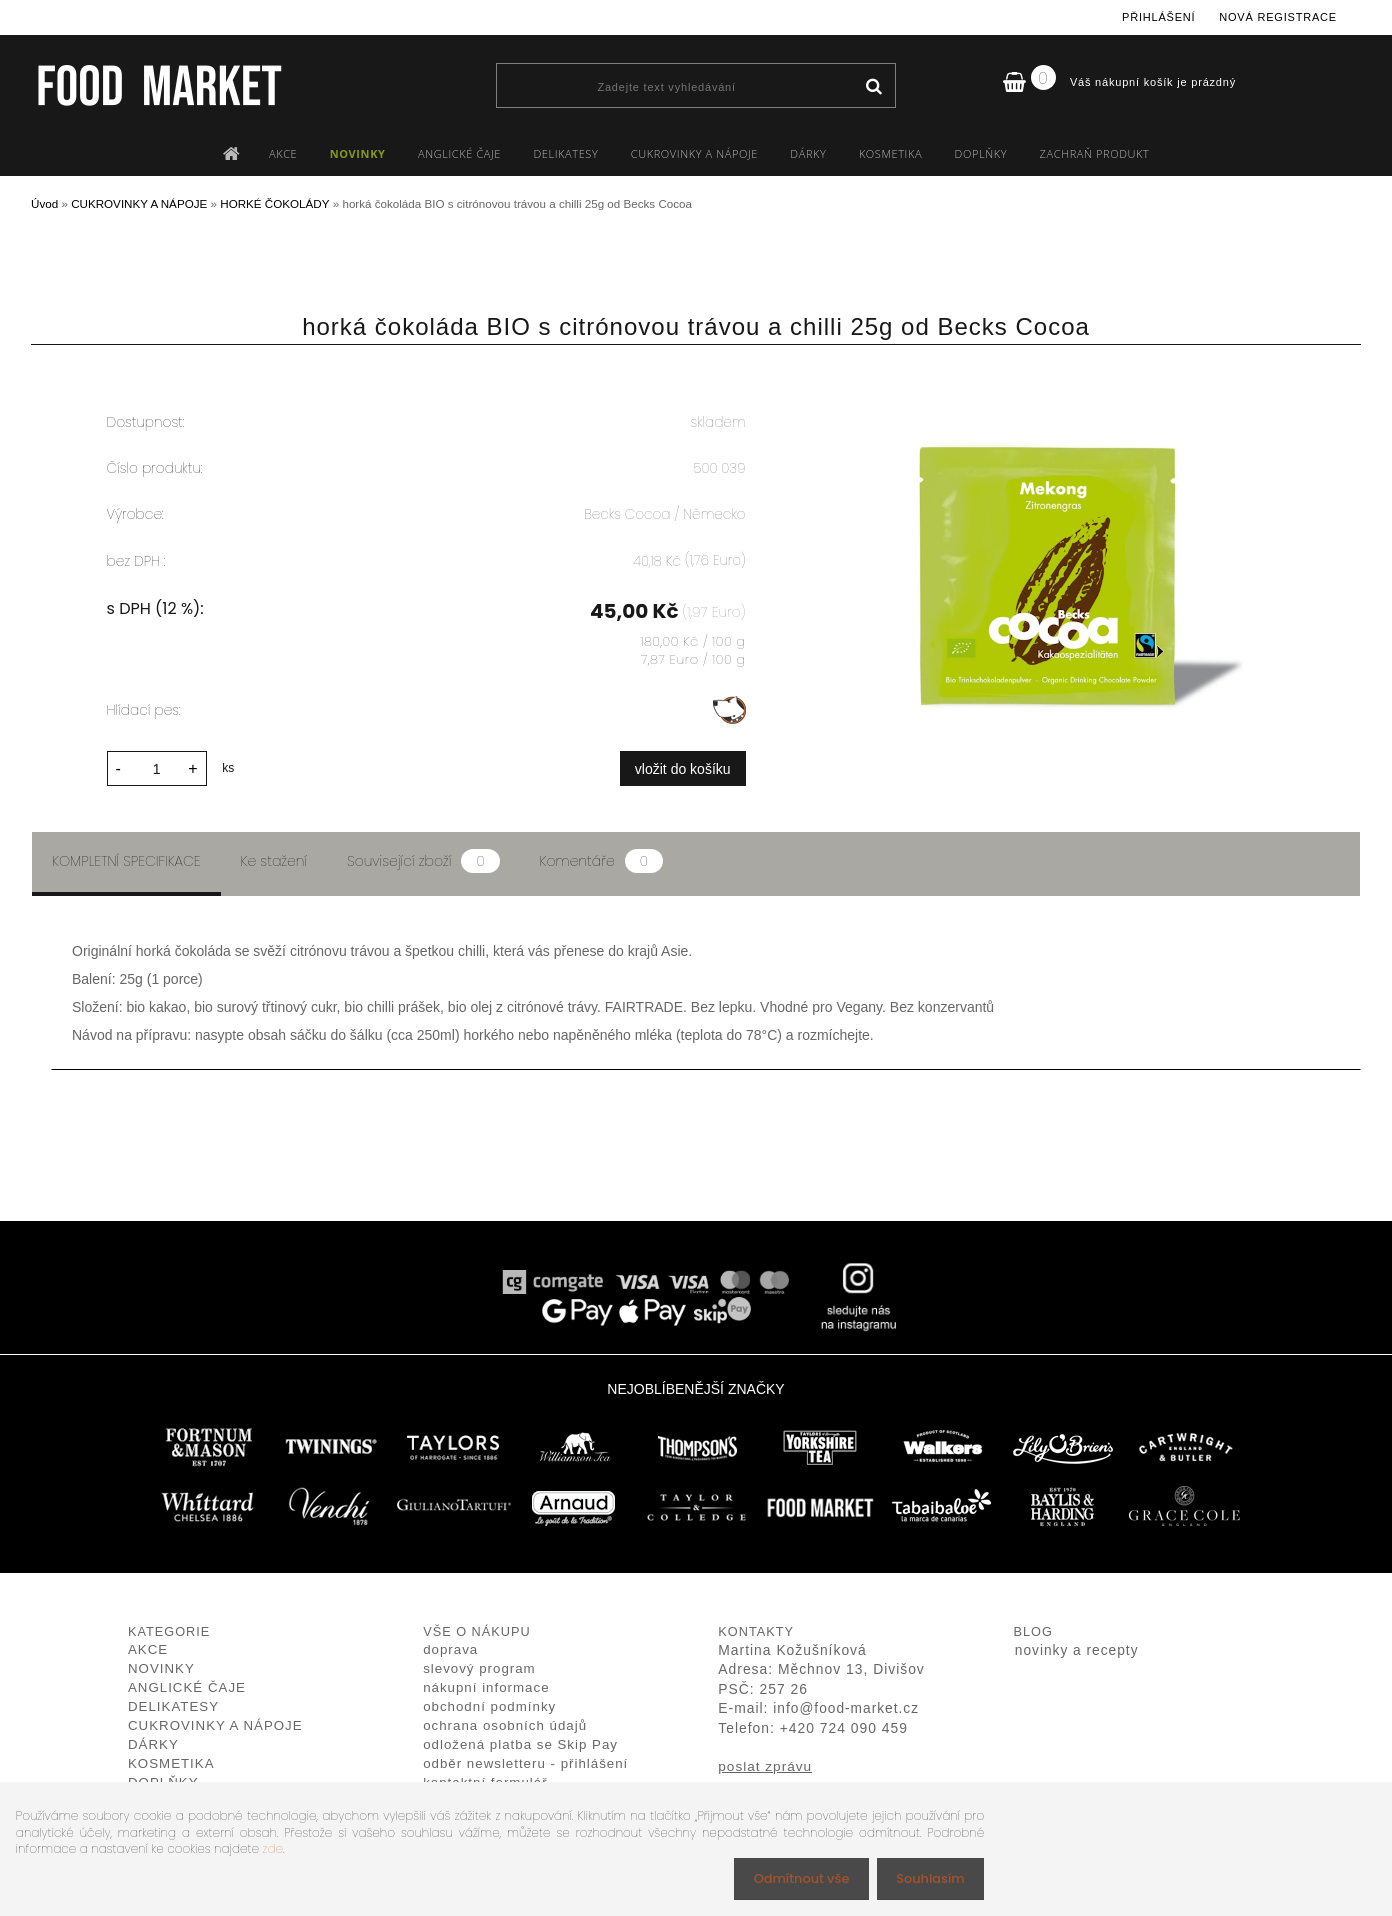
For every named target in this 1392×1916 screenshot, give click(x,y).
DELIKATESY (565, 153)
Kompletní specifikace (126, 858)
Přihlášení (1158, 17)
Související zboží (423, 858)
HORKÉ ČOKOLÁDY (274, 203)
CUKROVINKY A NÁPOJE (694, 153)
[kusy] (157, 765)
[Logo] (158, 85)
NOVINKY (358, 153)
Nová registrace (1278, 17)
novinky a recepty (1077, 1647)
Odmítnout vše (791, 1877)
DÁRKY (808, 153)
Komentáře (601, 858)
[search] (873, 87)
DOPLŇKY (981, 153)
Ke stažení (274, 858)
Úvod (44, 203)
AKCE (283, 153)
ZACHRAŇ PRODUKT (1095, 153)
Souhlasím (926, 1877)
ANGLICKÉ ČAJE (459, 153)
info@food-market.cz (846, 1705)
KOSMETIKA (890, 153)
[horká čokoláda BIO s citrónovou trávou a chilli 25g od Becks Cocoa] (1052, 395)
